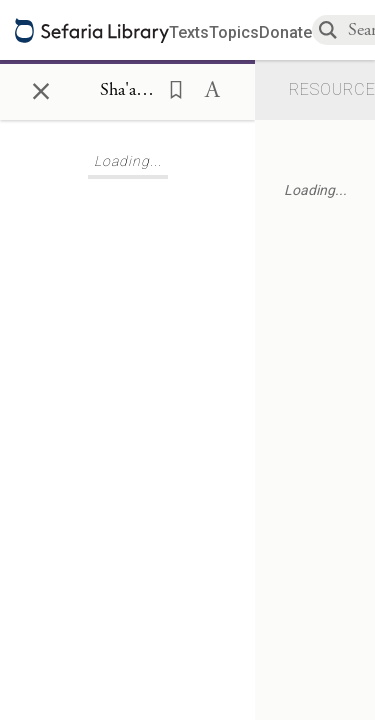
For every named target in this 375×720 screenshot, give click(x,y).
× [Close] (41, 88)
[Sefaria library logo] (92, 30)
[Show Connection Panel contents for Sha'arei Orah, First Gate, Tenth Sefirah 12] (127, 91)
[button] (170, 88)
